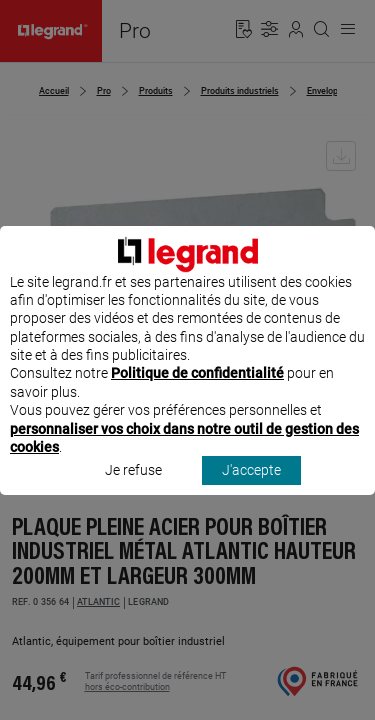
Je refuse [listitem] (133, 489)
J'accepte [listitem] (251, 489)
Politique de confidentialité (197, 392)
